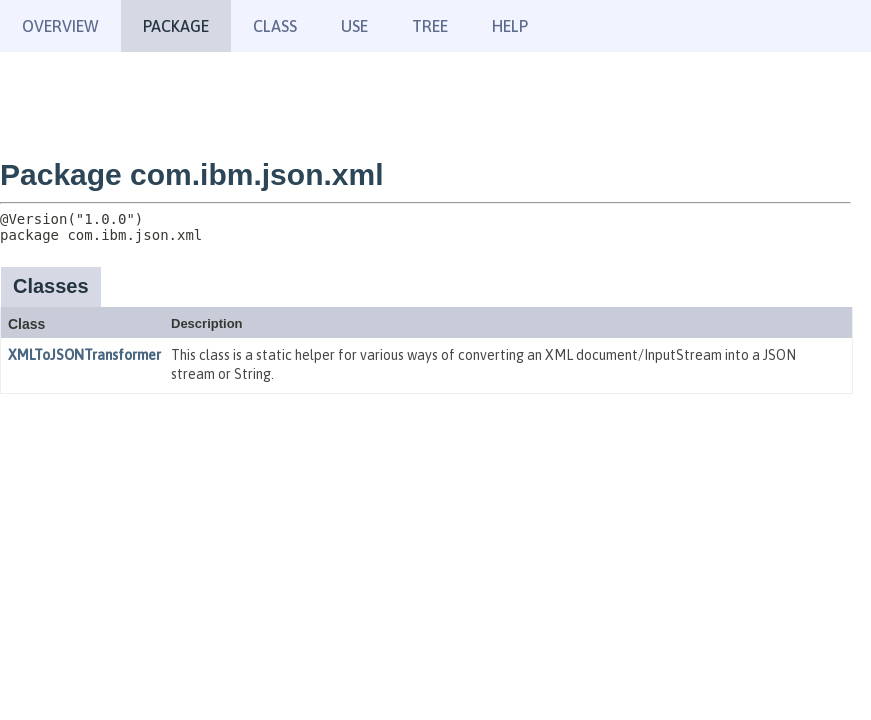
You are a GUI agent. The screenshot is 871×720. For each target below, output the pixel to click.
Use (354, 26)
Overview (60, 26)
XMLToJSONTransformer (84, 355)
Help (510, 26)
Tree (430, 26)
